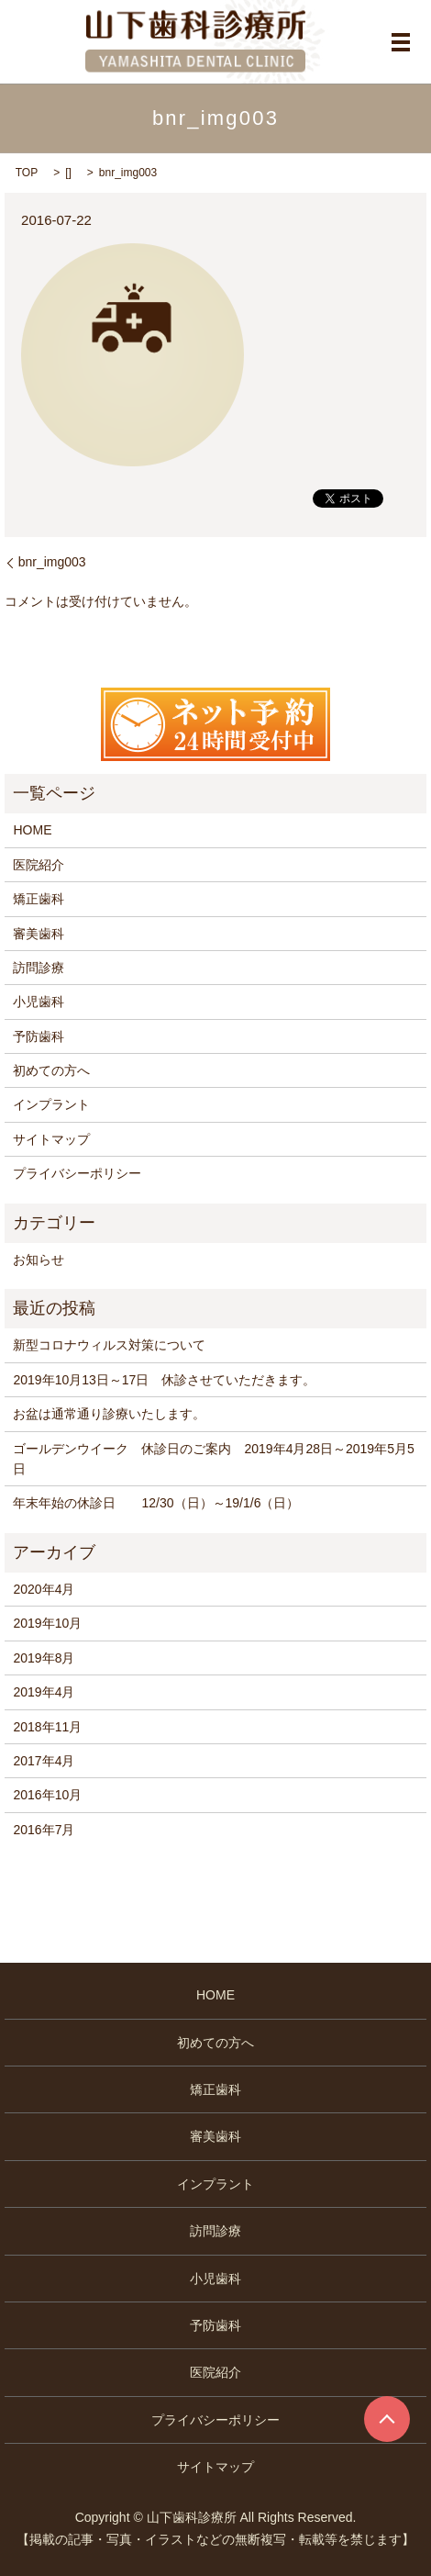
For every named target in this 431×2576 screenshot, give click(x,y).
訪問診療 (38, 967)
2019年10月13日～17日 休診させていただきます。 (164, 1379)
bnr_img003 (52, 561)
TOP (27, 172)
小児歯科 (38, 1001)
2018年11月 (47, 1726)
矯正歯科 (38, 898)
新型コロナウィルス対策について (109, 1345)
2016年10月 (47, 1794)
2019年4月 (43, 1692)
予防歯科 (38, 1036)
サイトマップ (51, 1139)
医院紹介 (38, 864)
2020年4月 (43, 1589)
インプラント (51, 1104)
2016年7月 (43, 1829)
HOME (32, 830)
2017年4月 (43, 1760)
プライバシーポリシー (77, 1173)
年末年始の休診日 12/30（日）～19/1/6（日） (156, 1502)
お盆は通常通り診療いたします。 (109, 1413)
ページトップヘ (387, 2419)
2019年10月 (47, 1623)
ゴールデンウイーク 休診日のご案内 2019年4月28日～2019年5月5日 (213, 1458)
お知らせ (38, 1259)
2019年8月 (43, 1658)
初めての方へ (51, 1070)
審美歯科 (38, 933)
